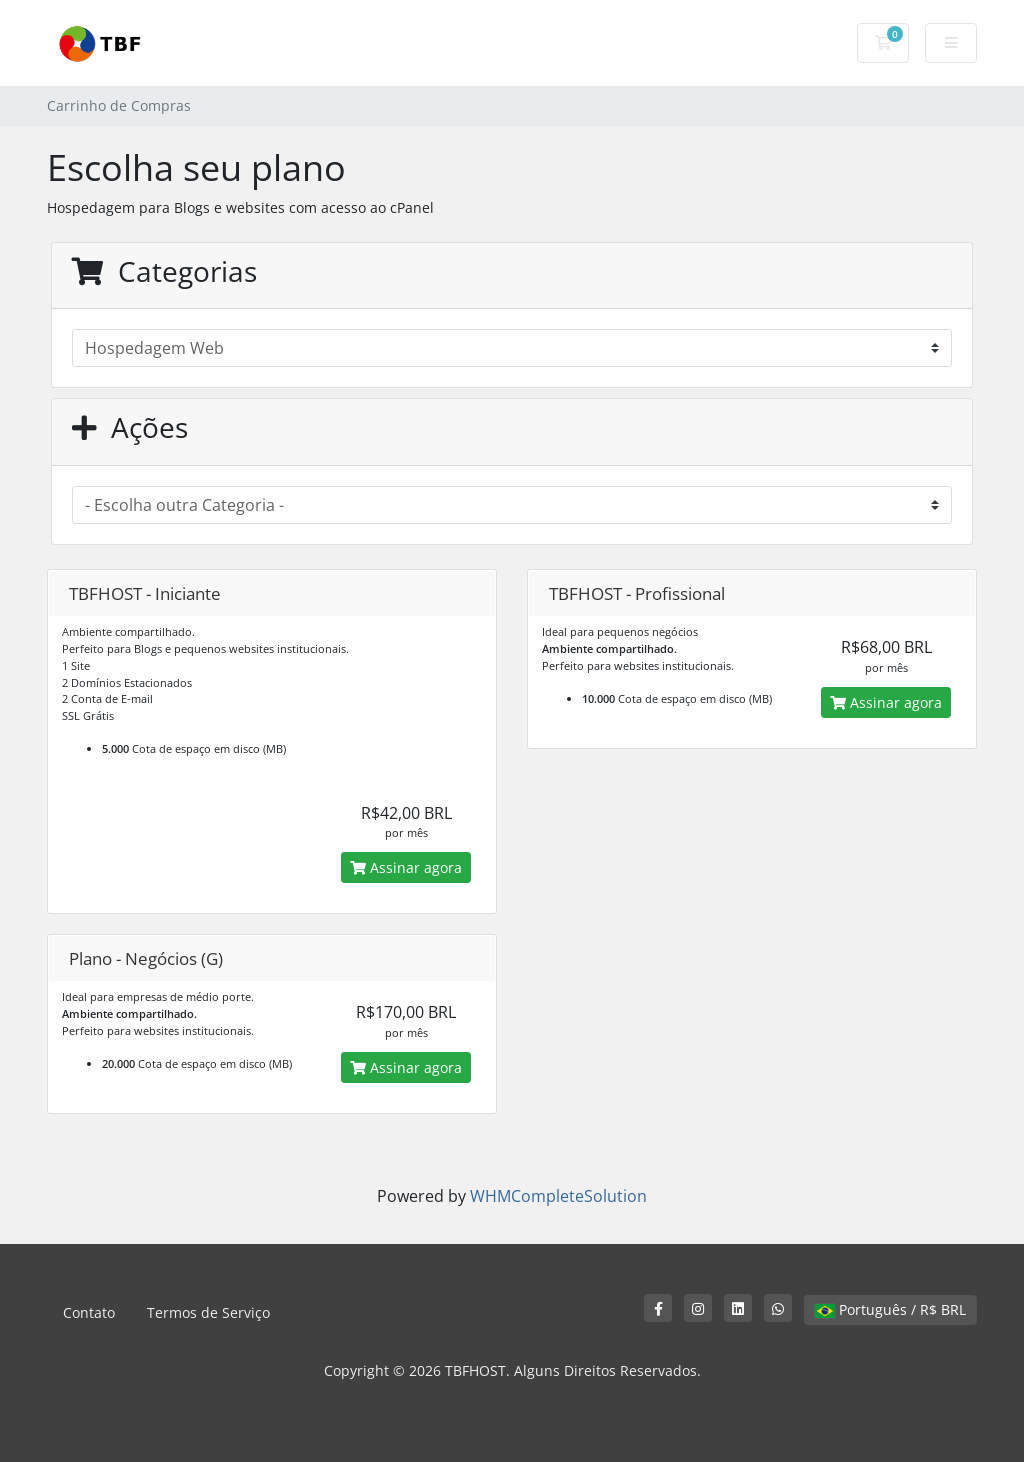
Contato (89, 1312)
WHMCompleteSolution (558, 1196)
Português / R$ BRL (890, 1309)
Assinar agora (406, 867)
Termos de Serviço (208, 1312)
